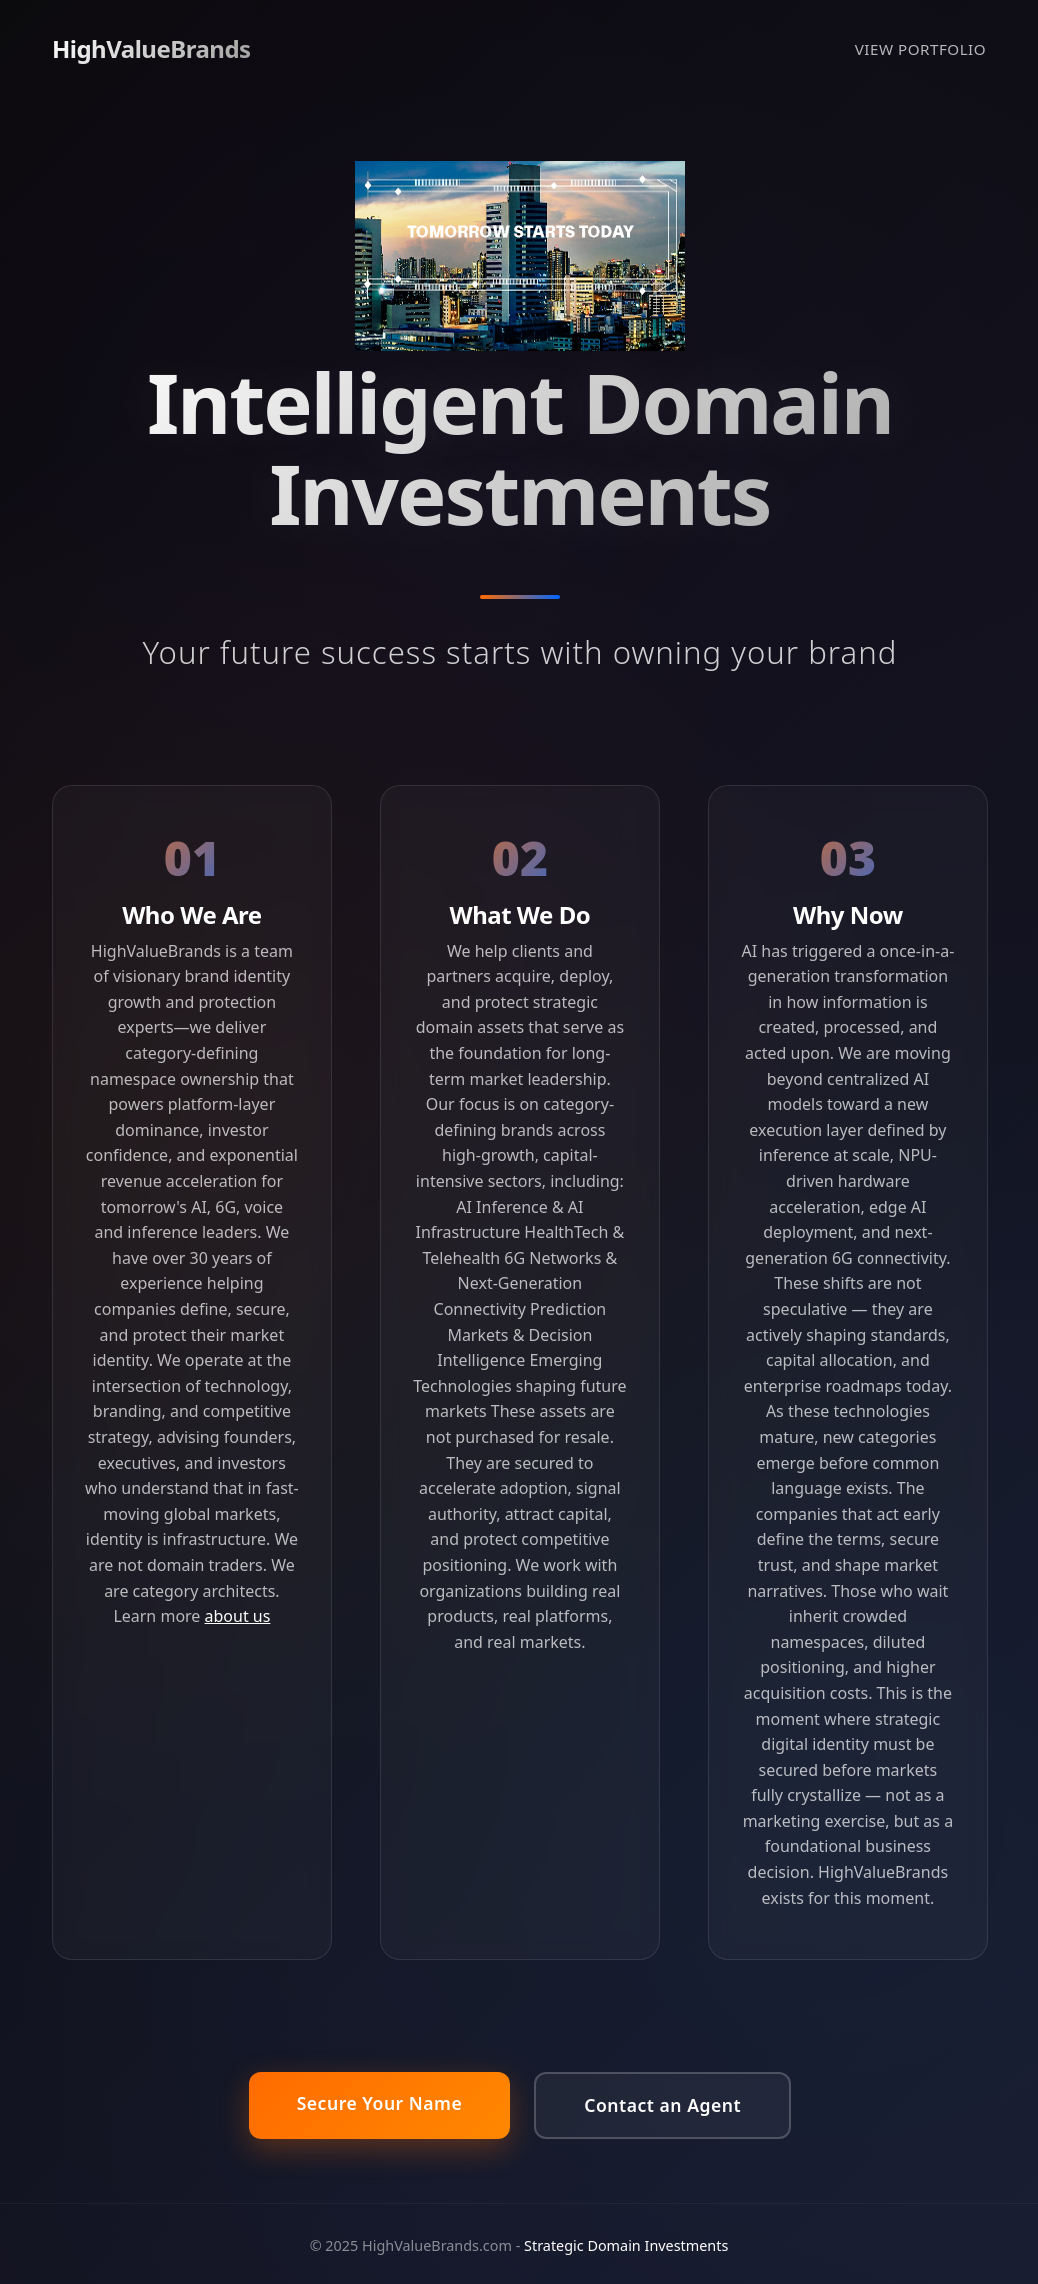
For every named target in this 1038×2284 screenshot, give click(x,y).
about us (238, 1616)
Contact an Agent (662, 2105)
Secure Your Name (380, 2103)
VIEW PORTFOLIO (920, 49)
